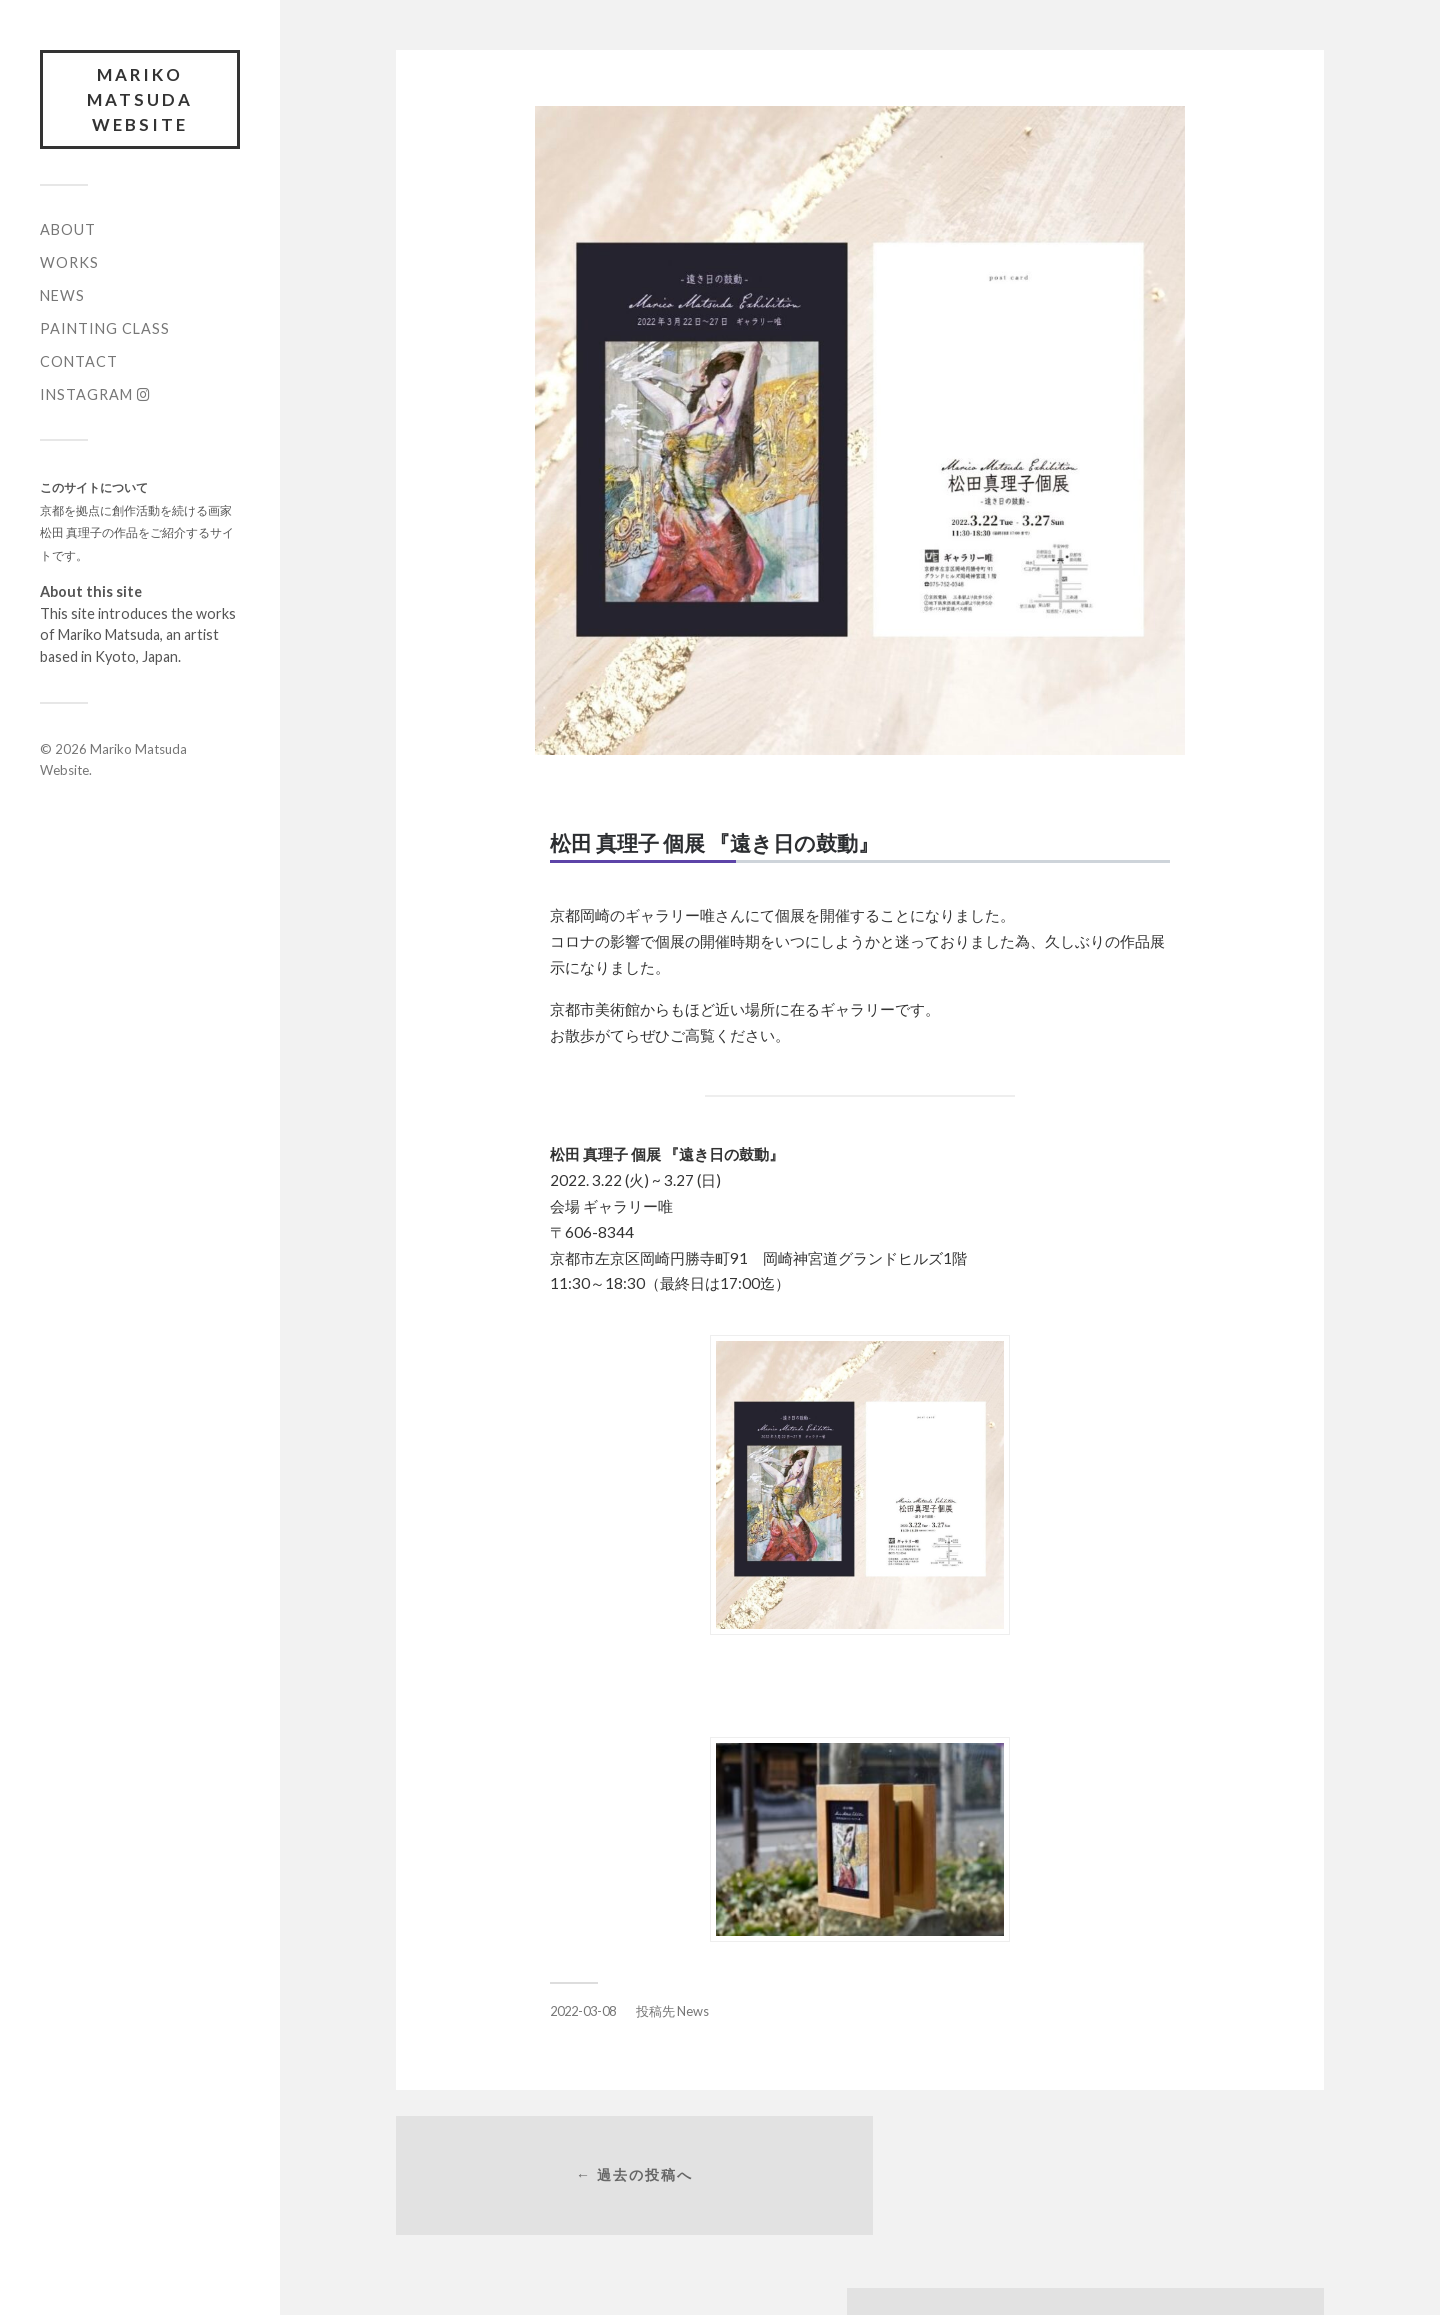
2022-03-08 (583, 2011)
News (62, 297)
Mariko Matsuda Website (140, 100)
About (68, 231)
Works (69, 264)
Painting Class (105, 330)
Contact (79, 363)
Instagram (95, 396)
